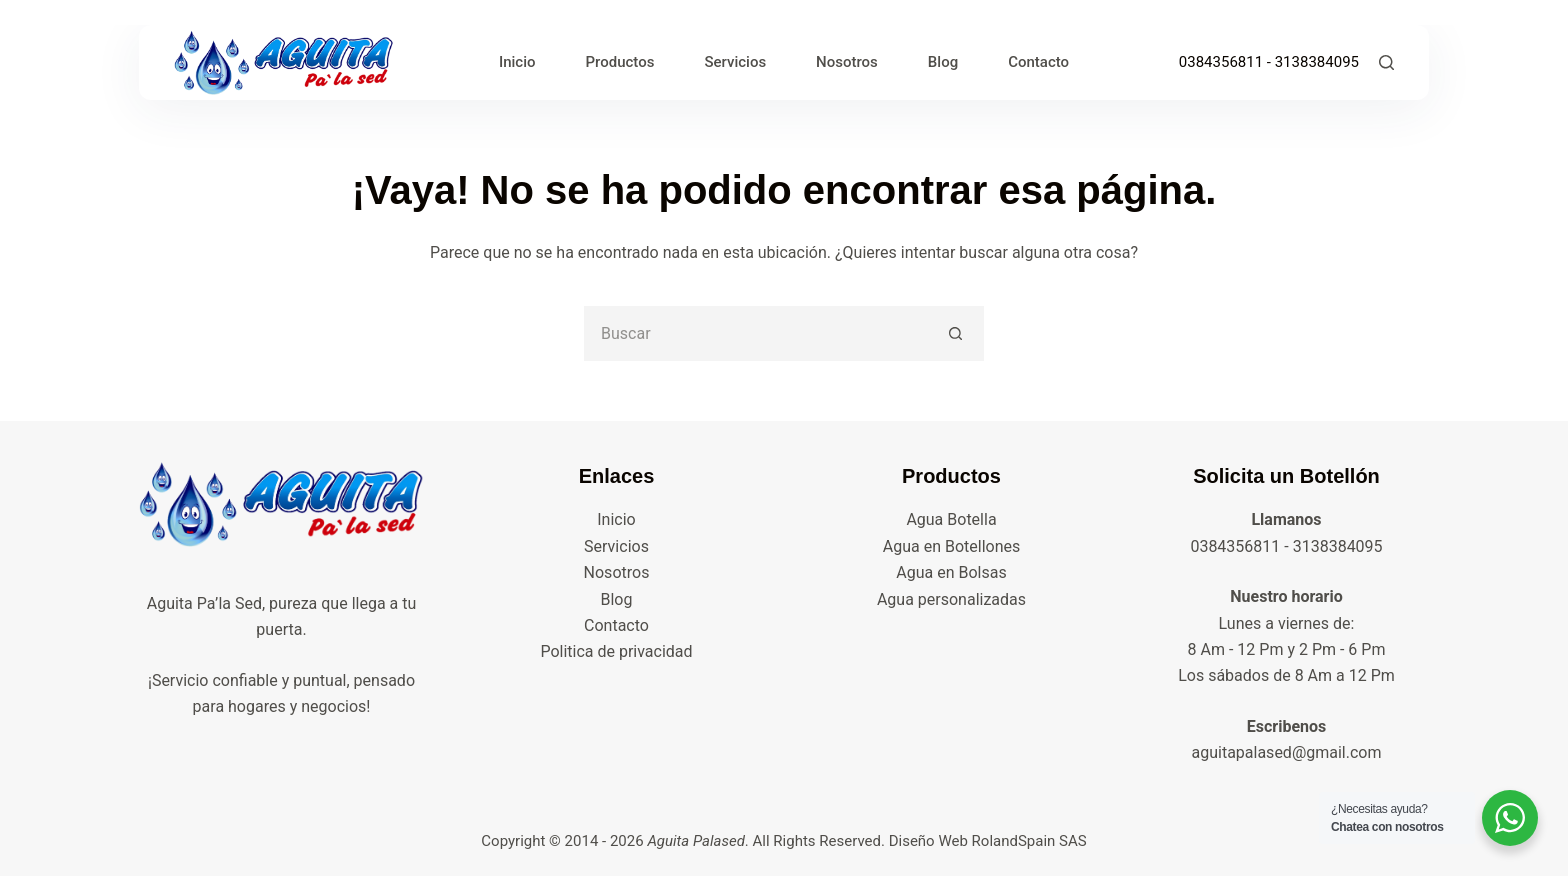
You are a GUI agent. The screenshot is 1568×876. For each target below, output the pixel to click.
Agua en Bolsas (951, 572)
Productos (620, 62)
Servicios (735, 62)
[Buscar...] (756, 333)
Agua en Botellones (952, 546)
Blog (943, 62)
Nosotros (847, 62)
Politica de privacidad (616, 651)
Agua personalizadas (951, 599)
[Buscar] (1386, 62)
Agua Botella (951, 519)
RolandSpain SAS (1029, 841)
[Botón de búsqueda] (956, 333)
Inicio (517, 62)
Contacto (1038, 62)
